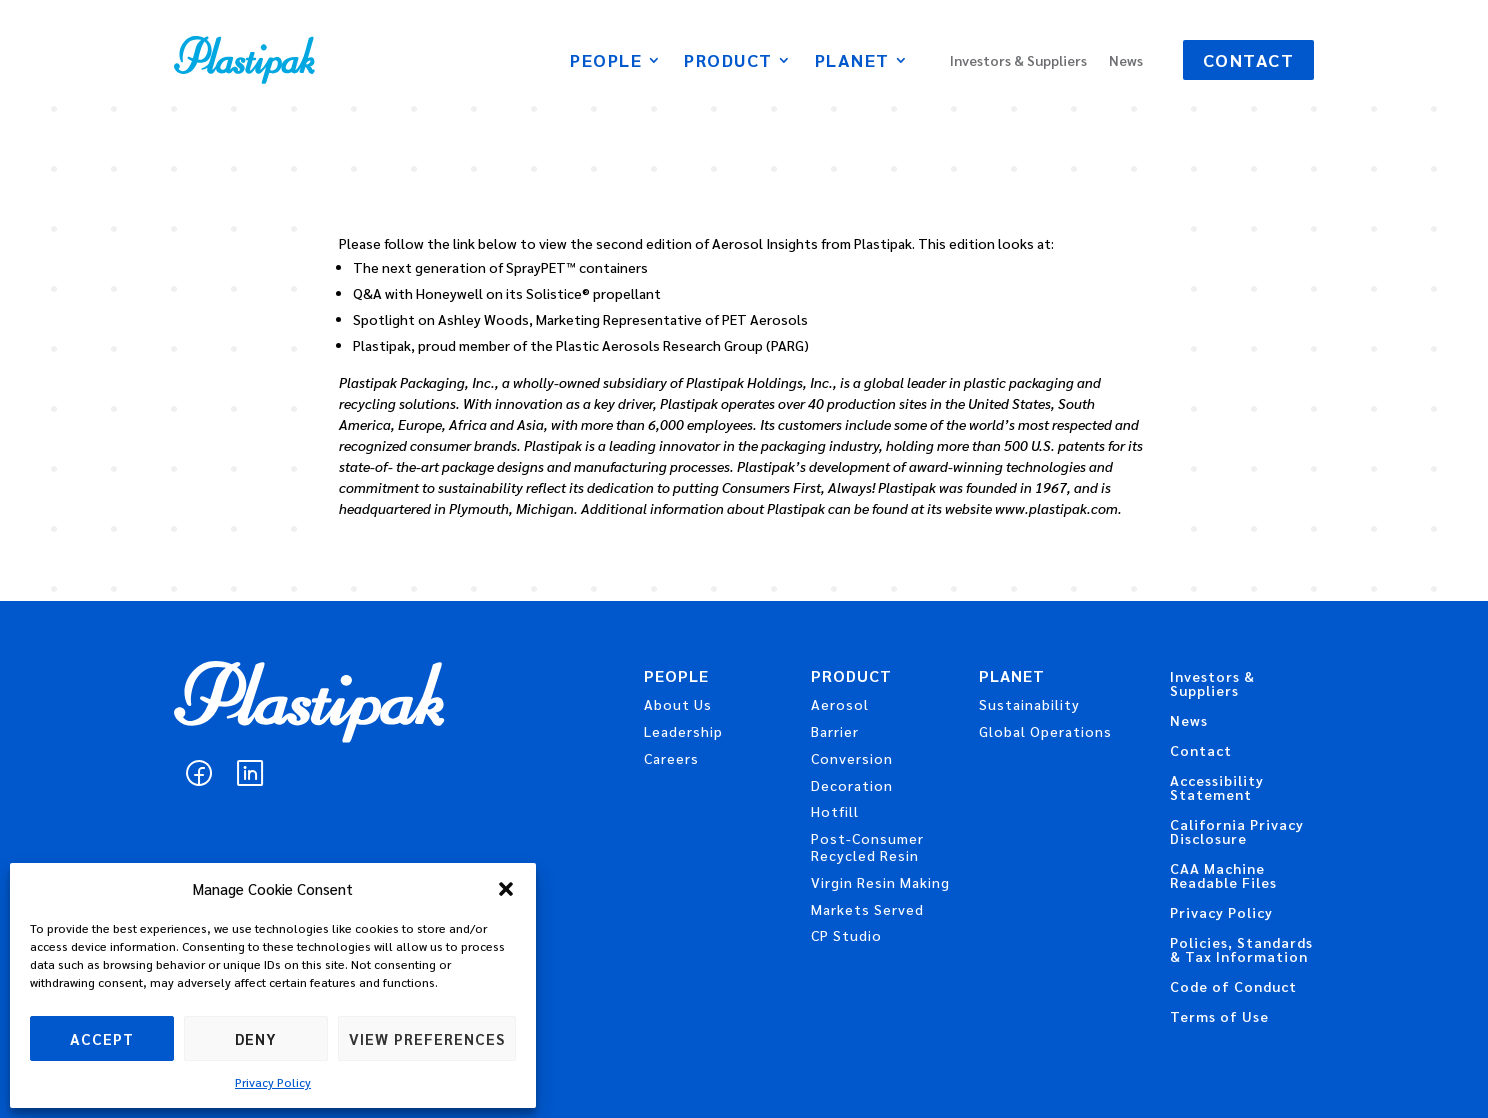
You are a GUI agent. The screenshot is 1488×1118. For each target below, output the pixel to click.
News (1126, 61)
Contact (1249, 59)
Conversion (852, 758)
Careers (671, 758)
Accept (102, 1038)
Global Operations (1045, 731)
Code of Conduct (1233, 987)
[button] (506, 889)
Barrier (835, 731)
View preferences (427, 1038)
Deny (256, 1038)
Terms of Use (1219, 1017)
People (606, 62)
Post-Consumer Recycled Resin (867, 846)
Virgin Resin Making (880, 882)
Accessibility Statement (1217, 788)
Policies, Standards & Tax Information (1241, 950)
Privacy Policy (273, 1082)
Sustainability (1029, 704)
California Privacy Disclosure (1237, 832)
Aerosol (840, 704)
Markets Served (867, 909)
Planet (852, 62)
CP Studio (846, 935)
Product (728, 62)
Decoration (852, 785)
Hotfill (835, 811)
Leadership (683, 731)
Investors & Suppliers (1018, 61)
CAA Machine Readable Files (1223, 876)
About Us (678, 704)
